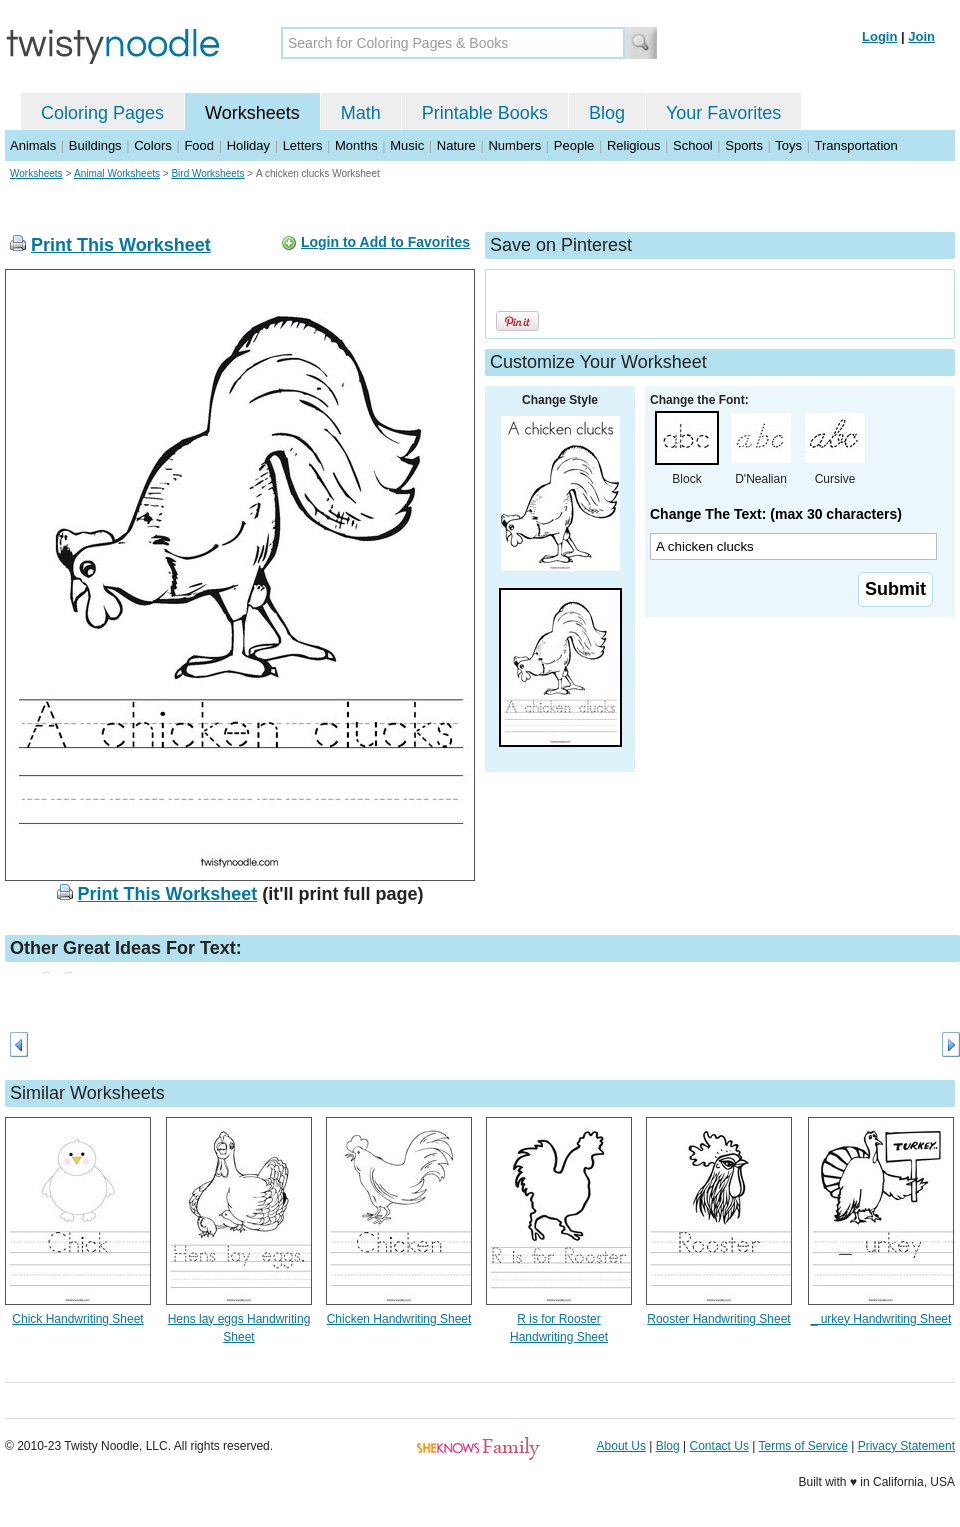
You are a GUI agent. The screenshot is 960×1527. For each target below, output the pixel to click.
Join (921, 36)
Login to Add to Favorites (385, 242)
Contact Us (719, 1446)
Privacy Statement (906, 1446)
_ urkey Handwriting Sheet (881, 1319)
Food (199, 145)
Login (879, 36)
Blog (607, 113)
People (574, 145)
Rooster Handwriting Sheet (718, 1319)
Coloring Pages (102, 113)
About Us (621, 1446)
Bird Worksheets (207, 173)
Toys (788, 145)
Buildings (95, 145)
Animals (33, 145)
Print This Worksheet (121, 245)
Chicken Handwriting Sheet (399, 1319)
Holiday (248, 145)
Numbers (514, 145)
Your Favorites (723, 113)
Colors (153, 145)
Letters (303, 145)
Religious (633, 145)
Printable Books (485, 113)
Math (361, 113)
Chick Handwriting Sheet (77, 1319)
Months (356, 145)
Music (407, 145)
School (693, 145)
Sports (744, 145)
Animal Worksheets (117, 173)
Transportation (855, 145)
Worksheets (252, 113)
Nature (456, 145)
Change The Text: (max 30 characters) (776, 514)
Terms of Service (802, 1446)
